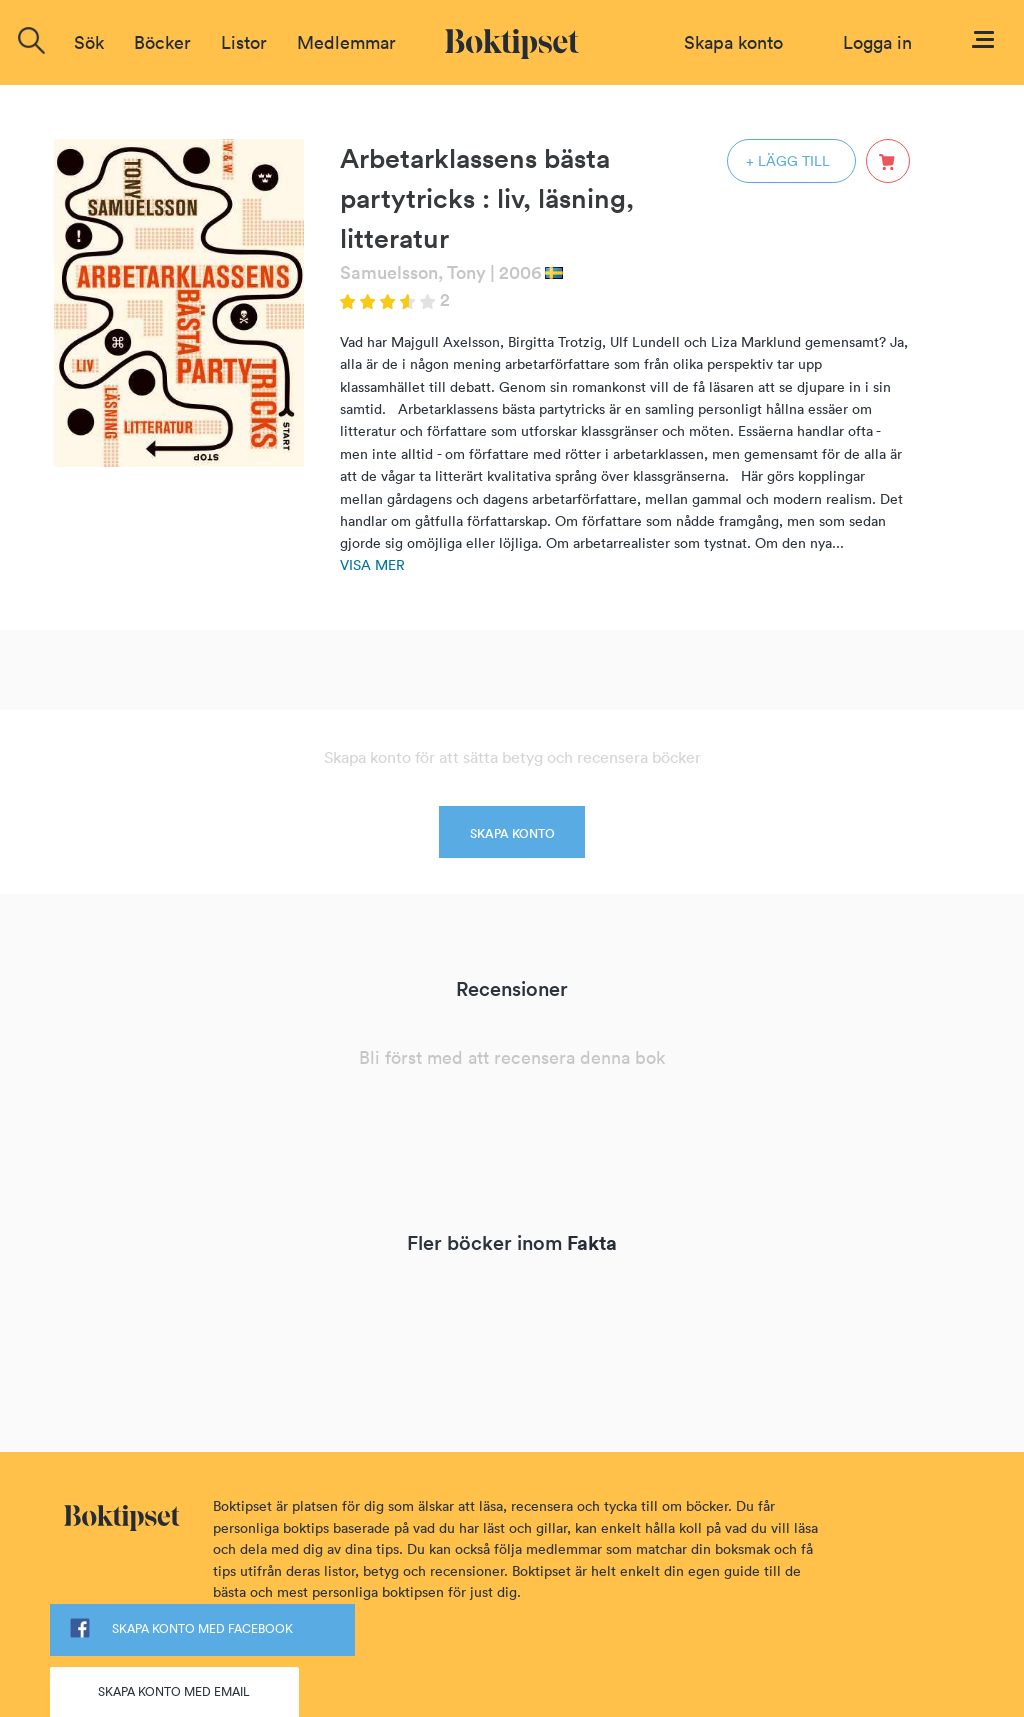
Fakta (592, 1242)
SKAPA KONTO (512, 833)
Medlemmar (346, 42)
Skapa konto (733, 42)
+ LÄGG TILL (788, 161)
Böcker (162, 42)
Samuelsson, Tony (413, 272)
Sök (89, 42)
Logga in (877, 42)
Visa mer (372, 565)
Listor (244, 42)
